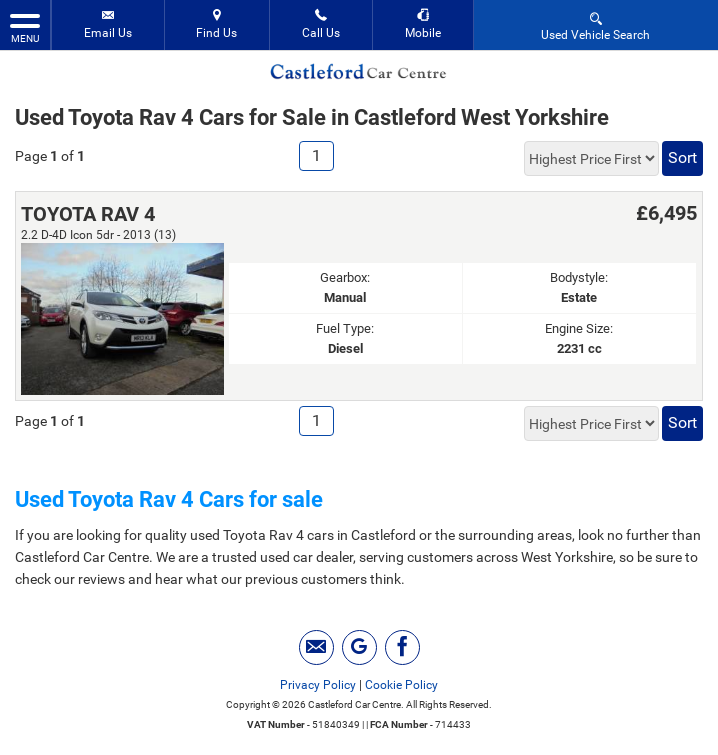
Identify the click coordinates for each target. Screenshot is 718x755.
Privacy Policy (318, 685)
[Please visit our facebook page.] (402, 647)
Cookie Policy (401, 685)
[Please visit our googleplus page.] (359, 647)
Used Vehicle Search (595, 25)
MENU (25, 27)
